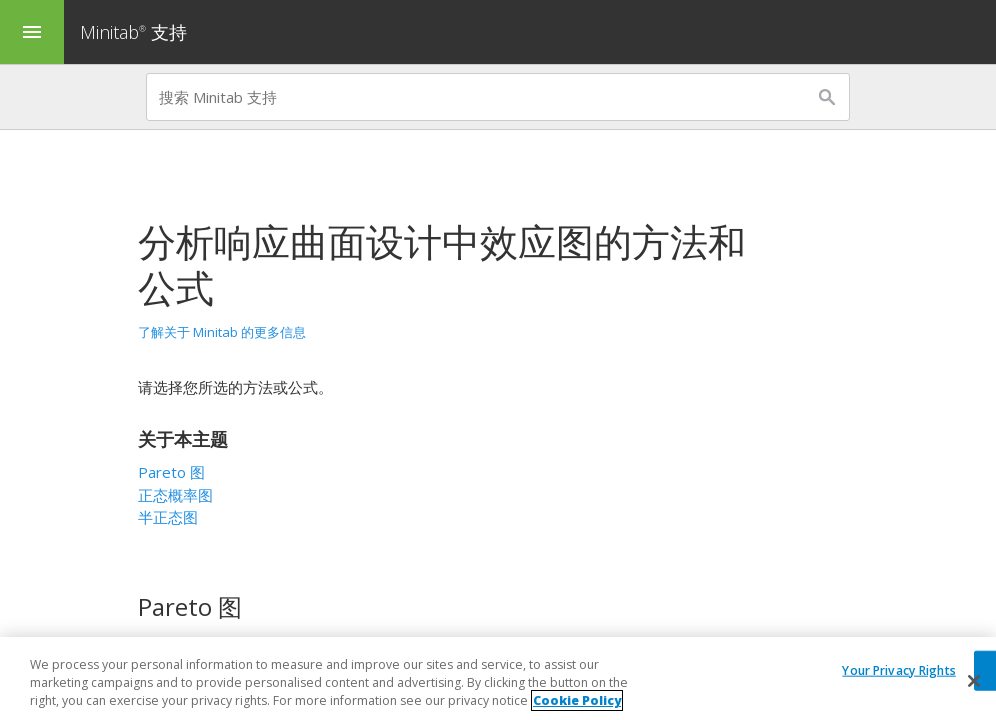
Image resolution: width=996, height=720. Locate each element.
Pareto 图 (171, 472)
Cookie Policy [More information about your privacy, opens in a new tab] (577, 701)
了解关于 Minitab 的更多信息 (222, 332)
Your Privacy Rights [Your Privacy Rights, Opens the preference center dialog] (898, 670)
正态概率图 (175, 495)
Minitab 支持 (133, 32)
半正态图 (168, 517)
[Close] (974, 681)
